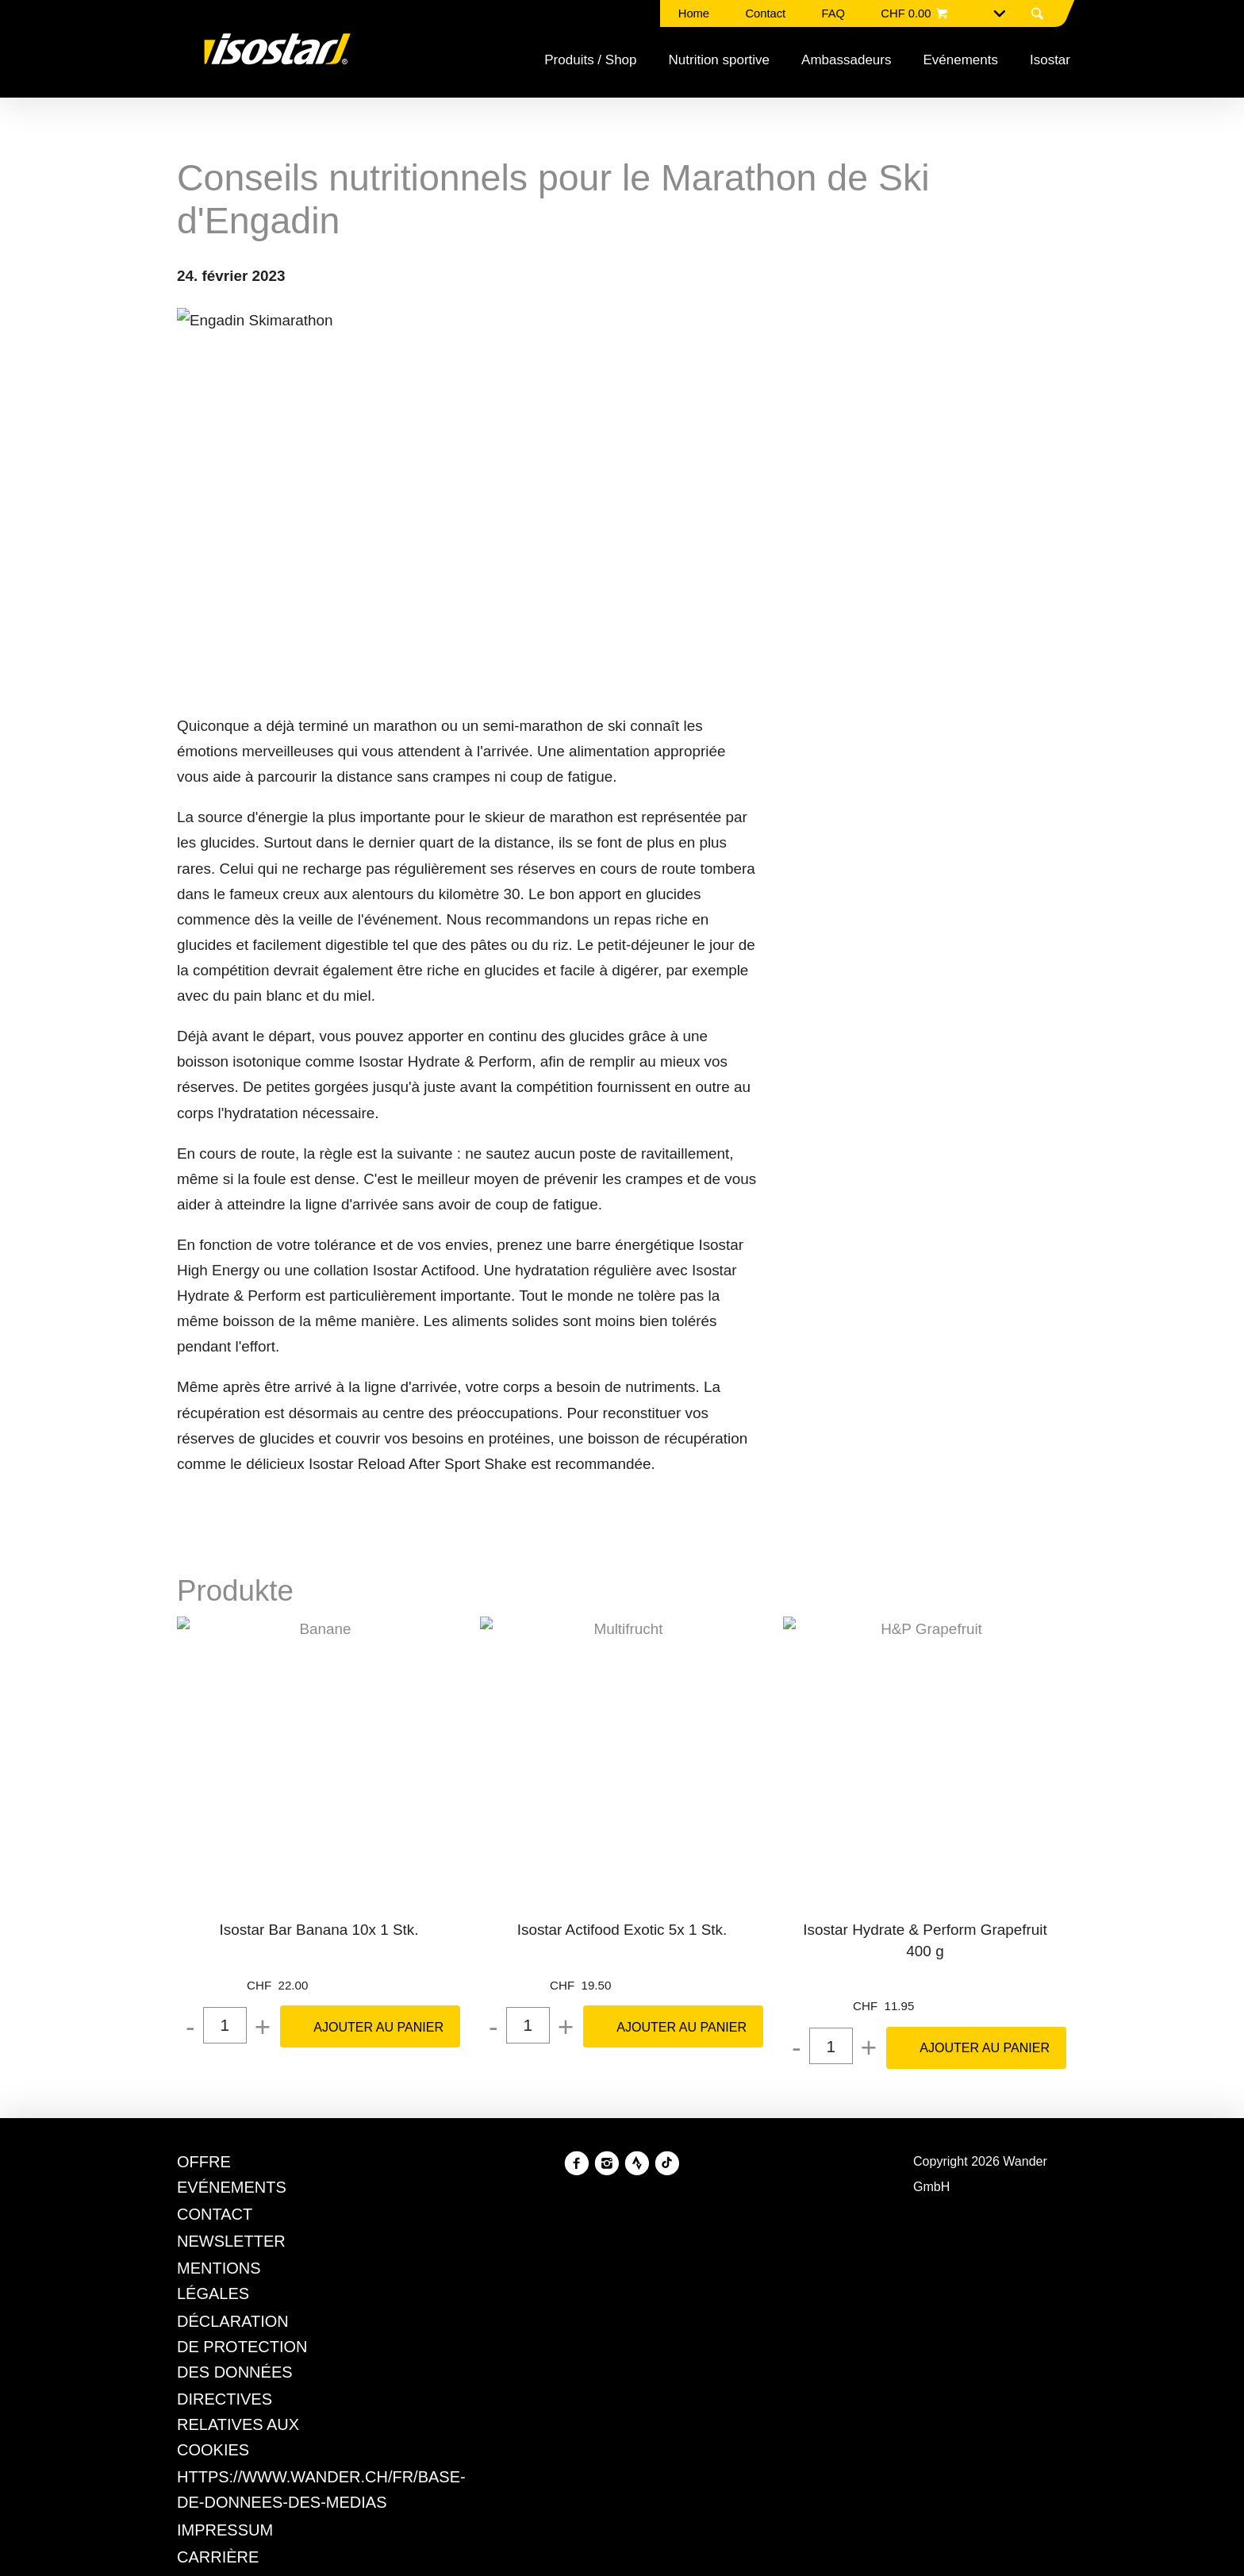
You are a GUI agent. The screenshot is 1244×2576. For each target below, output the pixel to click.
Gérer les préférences (543, 1444)
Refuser (407, 1444)
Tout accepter (700, 1444)
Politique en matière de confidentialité (487, 1385)
